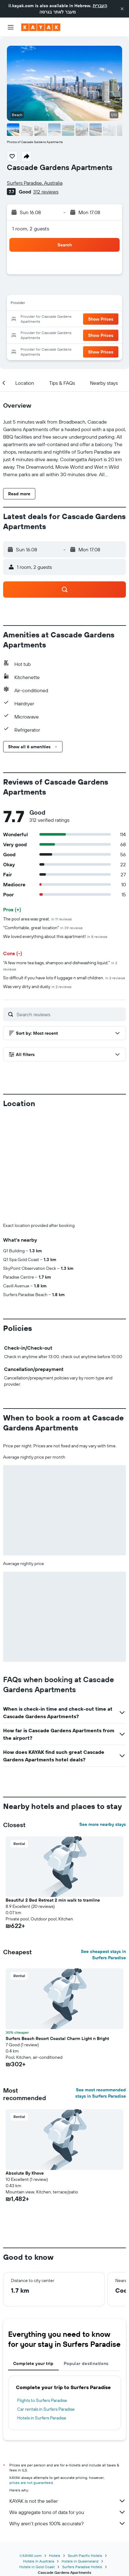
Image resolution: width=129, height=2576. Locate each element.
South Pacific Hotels (85, 2451)
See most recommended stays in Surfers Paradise (100, 1989)
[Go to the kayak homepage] (40, 27)
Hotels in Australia (38, 2457)
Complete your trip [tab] (33, 2259)
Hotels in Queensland (80, 2457)
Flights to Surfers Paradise (42, 2296)
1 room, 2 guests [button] (30, 228)
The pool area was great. (37, 919)
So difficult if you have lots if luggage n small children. (64, 978)
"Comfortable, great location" (43, 927)
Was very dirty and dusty (37, 986)
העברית (100, 5)
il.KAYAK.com (31, 2451)
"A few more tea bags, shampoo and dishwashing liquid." (60, 965)
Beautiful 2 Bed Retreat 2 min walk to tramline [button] (53, 1796)
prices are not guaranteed (31, 2378)
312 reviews (45, 191)
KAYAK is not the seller (67, 2397)
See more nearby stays (102, 1720)
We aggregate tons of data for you (67, 2408)
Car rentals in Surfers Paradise (46, 2305)
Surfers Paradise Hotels (82, 2462)
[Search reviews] (70, 1014)
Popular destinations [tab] (86, 2259)
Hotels (54, 2451)
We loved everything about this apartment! (55, 936)
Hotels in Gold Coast (37, 2462)
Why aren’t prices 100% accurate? (67, 2419)
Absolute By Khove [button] (25, 2069)
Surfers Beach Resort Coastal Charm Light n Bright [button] (57, 1934)
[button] (122, 9)
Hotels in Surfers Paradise (41, 2314)
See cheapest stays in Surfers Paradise (103, 1851)
